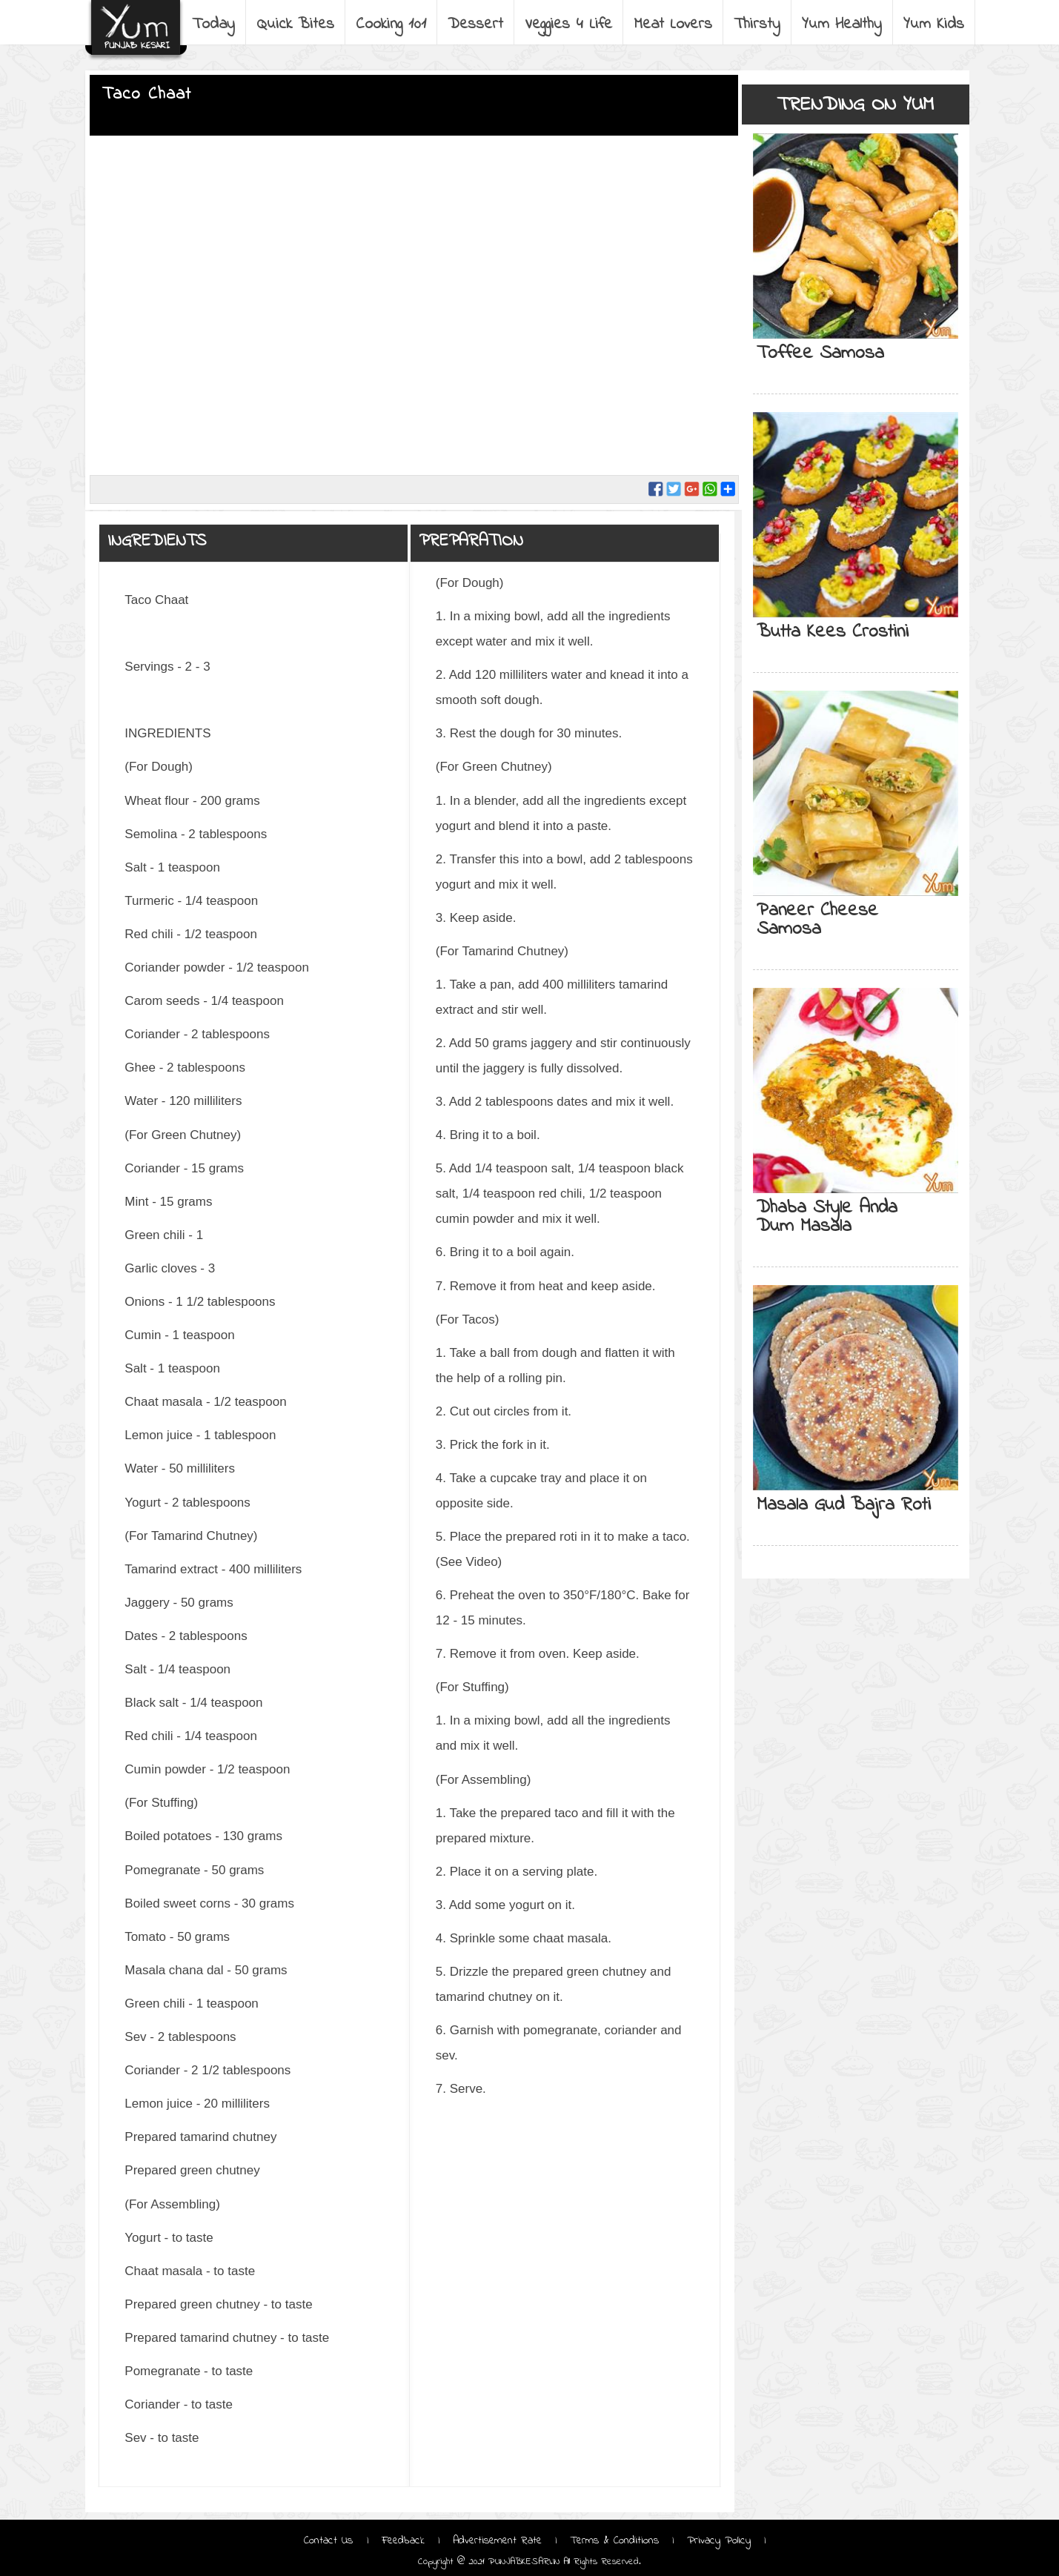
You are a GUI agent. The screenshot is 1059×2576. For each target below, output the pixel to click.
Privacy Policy (719, 2540)
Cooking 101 (391, 24)
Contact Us (330, 2540)
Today (213, 24)
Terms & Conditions (614, 2540)
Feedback (403, 2540)
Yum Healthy (842, 24)
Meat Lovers (673, 24)
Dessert (475, 24)
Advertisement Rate (497, 2540)
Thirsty (757, 24)
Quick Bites (295, 24)
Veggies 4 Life (568, 24)
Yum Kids (933, 24)
